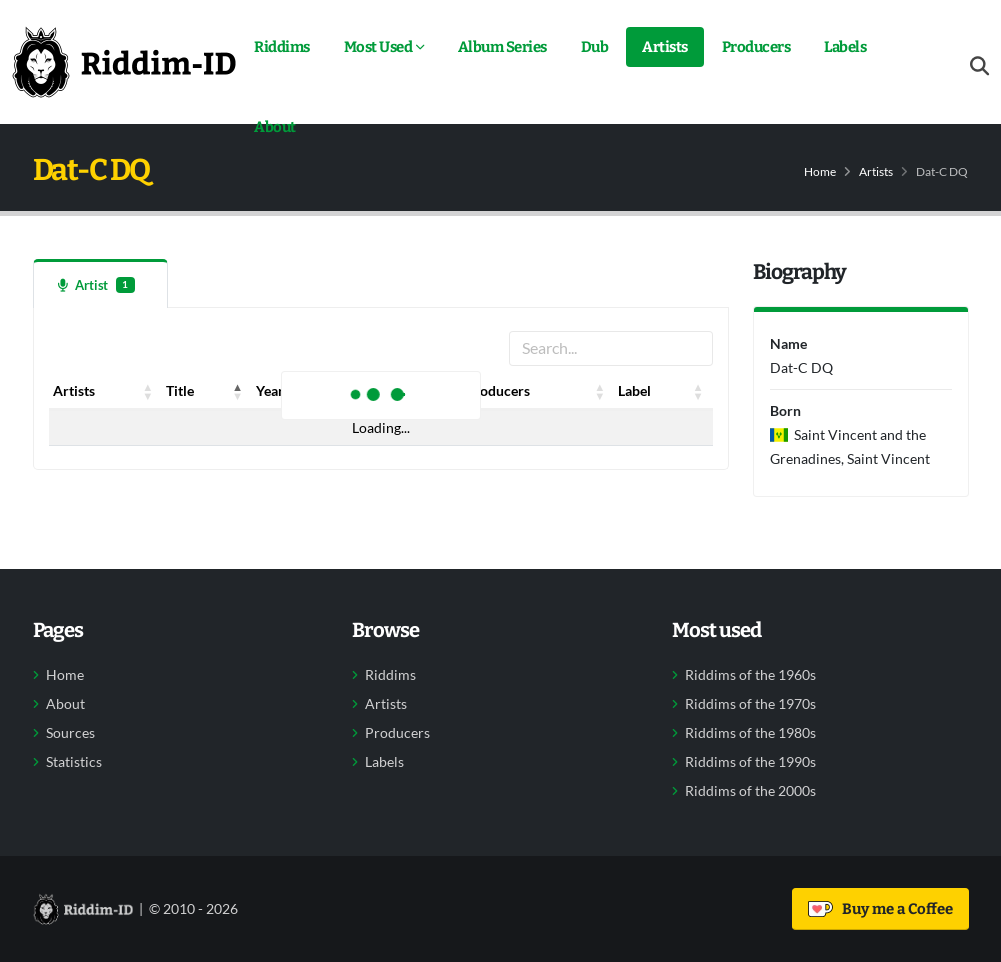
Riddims (282, 47)
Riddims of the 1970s (750, 704)
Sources (70, 733)
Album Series (502, 47)
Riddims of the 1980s (750, 733)
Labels (845, 47)
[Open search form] (979, 66)
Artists (665, 47)
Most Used (378, 47)
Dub (595, 47)
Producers (756, 47)
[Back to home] (124, 62)
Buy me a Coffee (880, 909)
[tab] (100, 283)
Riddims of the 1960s (750, 675)
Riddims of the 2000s (750, 791)
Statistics (74, 762)
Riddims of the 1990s (750, 762)
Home (820, 171)
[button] (148, 391)
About (275, 127)
